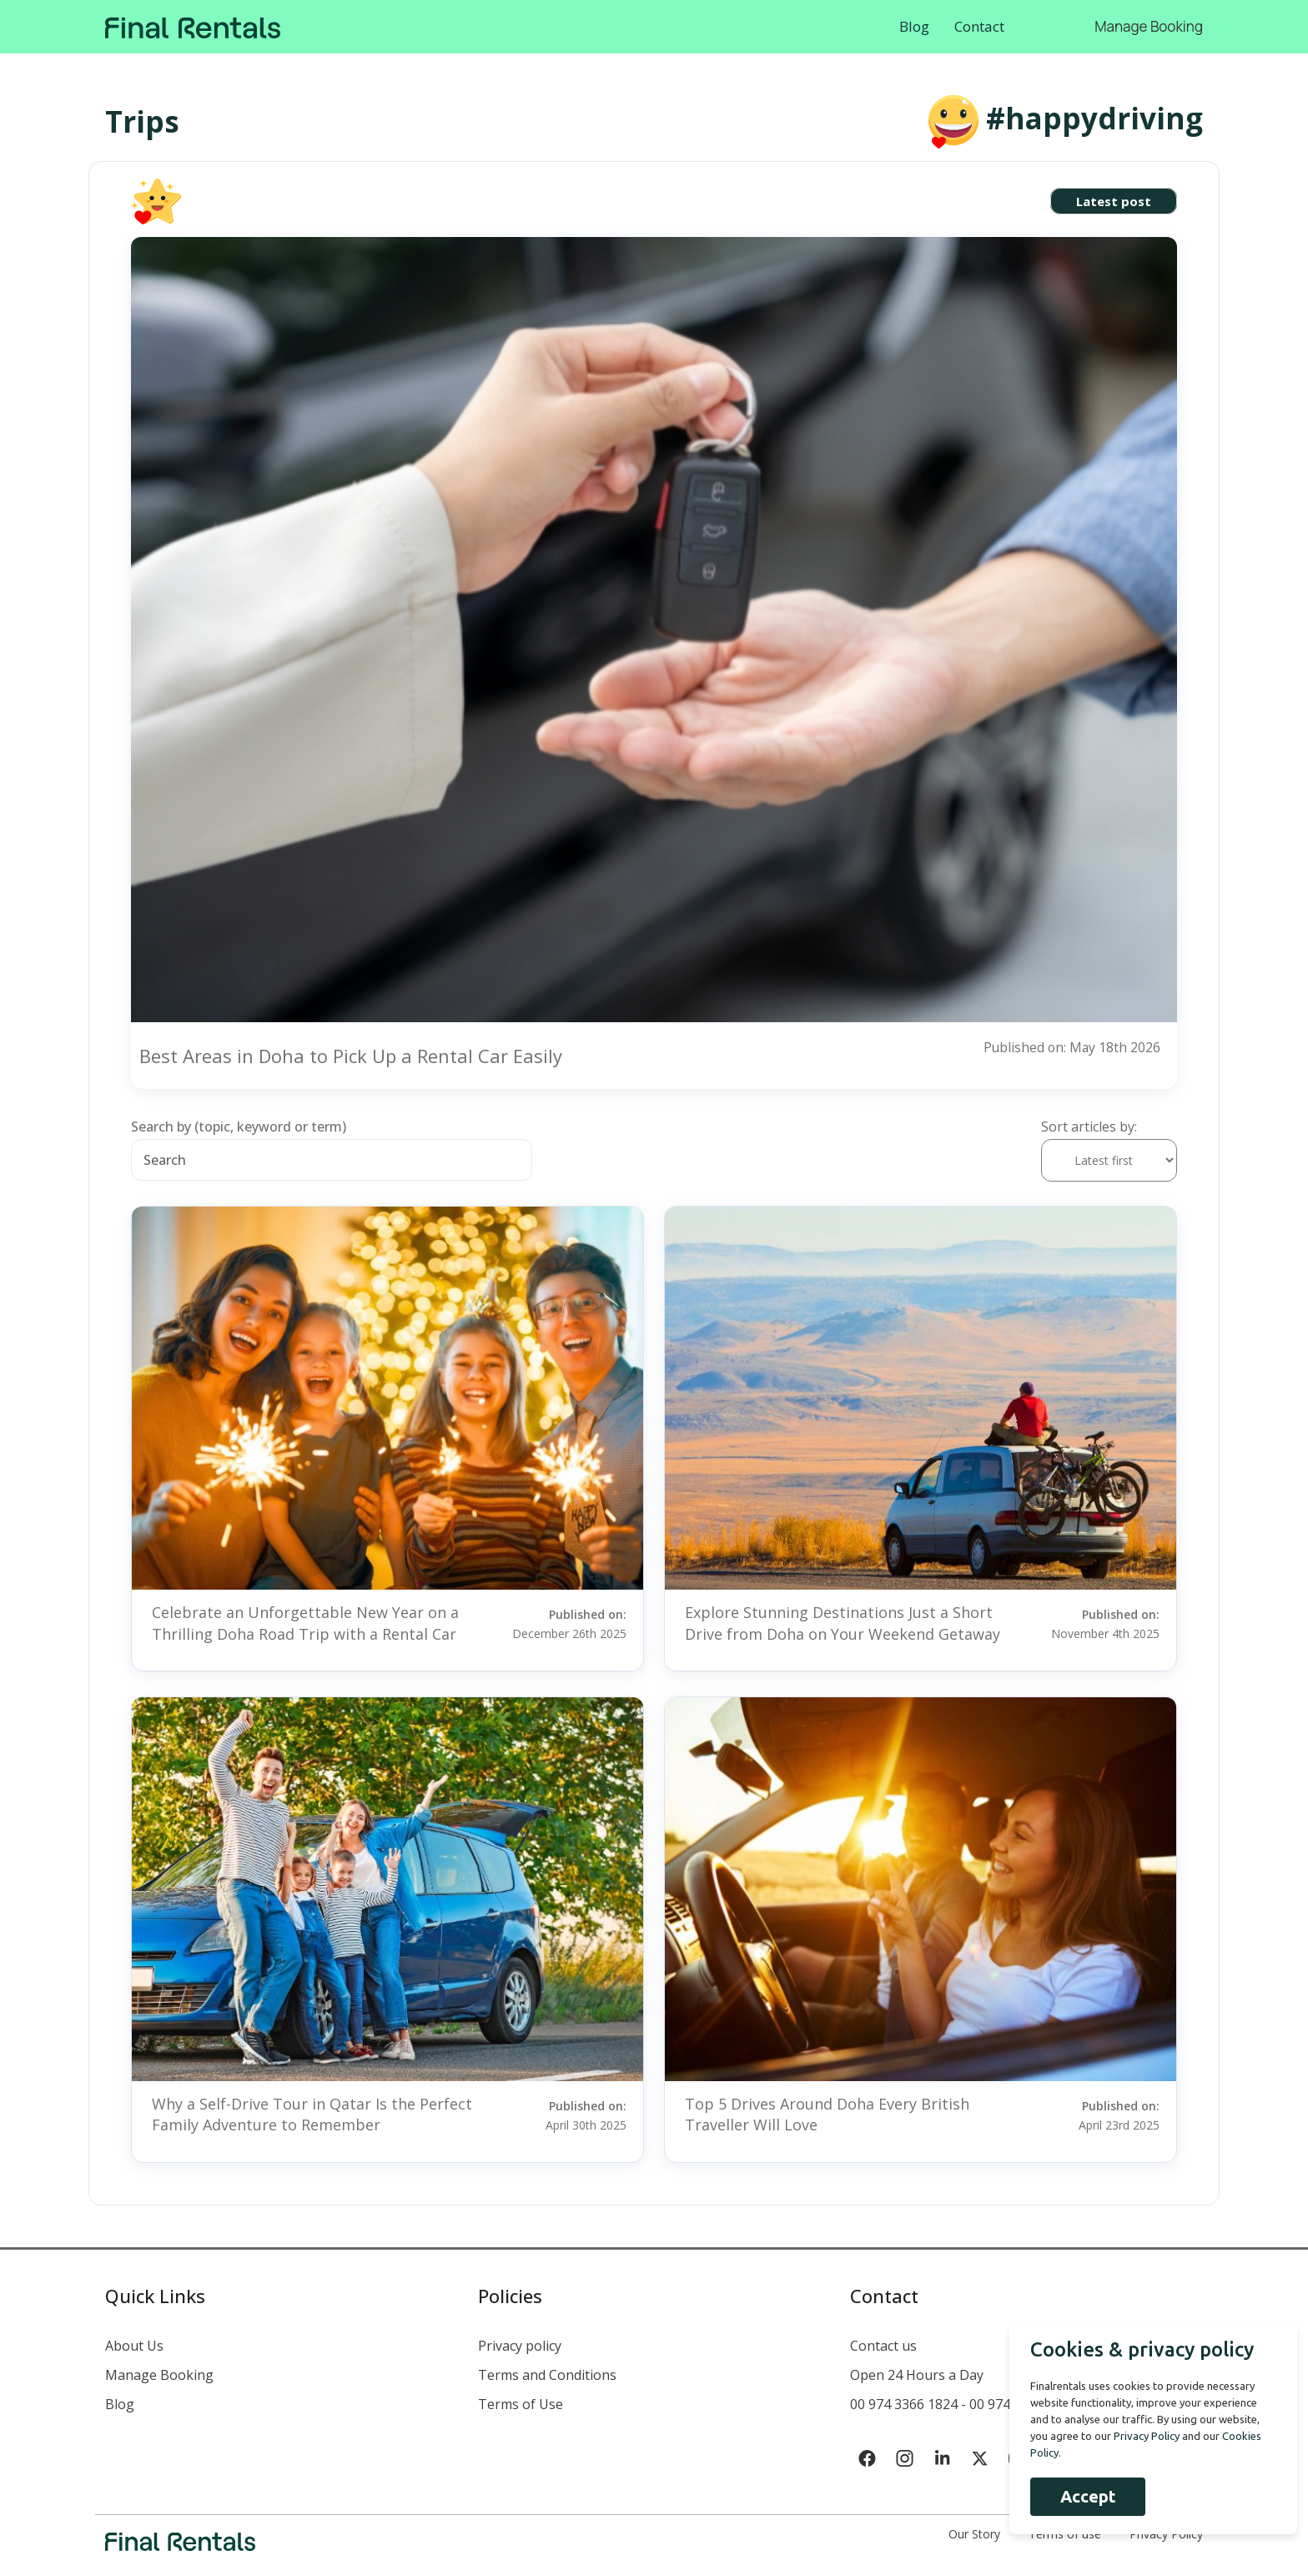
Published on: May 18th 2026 (1070, 1047)
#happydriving (1094, 118)
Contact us (883, 2346)
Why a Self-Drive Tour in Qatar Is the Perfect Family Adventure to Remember (312, 2114)
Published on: (563, 1623)
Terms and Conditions (547, 2375)
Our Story (974, 2534)
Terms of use (1065, 2534)
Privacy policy (519, 2346)
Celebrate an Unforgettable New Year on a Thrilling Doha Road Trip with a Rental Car (305, 1622)
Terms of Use (520, 2404)
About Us (134, 2346)
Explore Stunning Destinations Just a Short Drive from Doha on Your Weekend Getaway (842, 1622)
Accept (1081, 2496)
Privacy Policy (1166, 2534)
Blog (914, 26)
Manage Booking (1148, 26)
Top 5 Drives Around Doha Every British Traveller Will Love (827, 2114)
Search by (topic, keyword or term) (238, 1126)
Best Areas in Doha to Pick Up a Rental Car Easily (350, 1055)
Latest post (1113, 201)
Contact (979, 26)
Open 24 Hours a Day (917, 2375)
